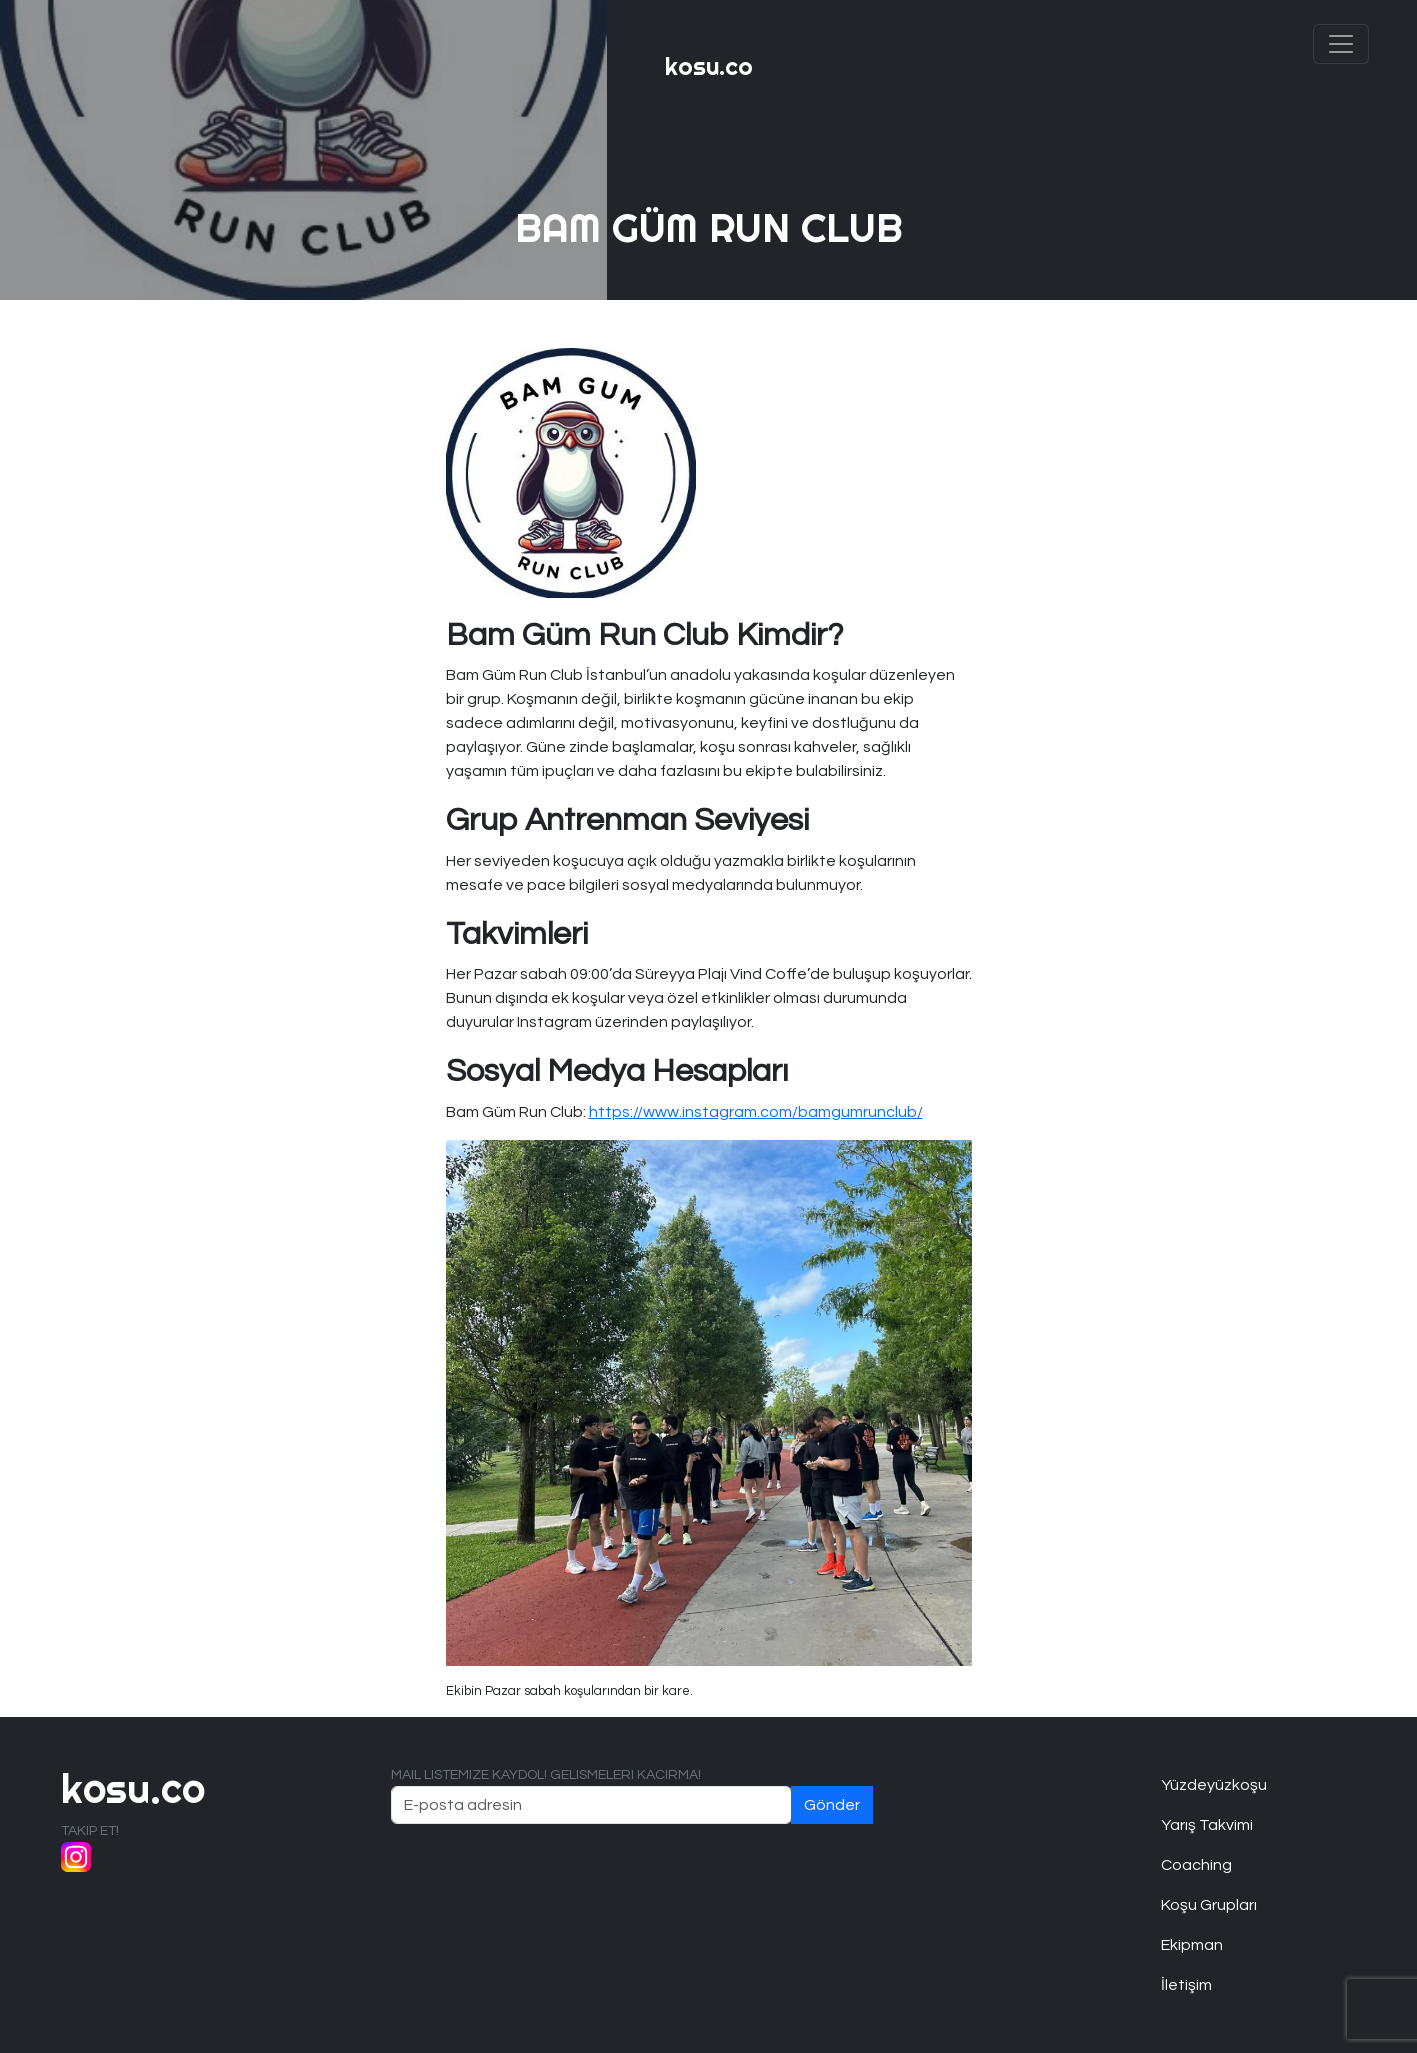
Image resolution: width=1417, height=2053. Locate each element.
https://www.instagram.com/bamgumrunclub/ (756, 1112)
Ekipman (1192, 1945)
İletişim (1186, 1985)
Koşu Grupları (1209, 1905)
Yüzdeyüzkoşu (1214, 1785)
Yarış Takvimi (1207, 1825)
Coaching (1196, 1865)
